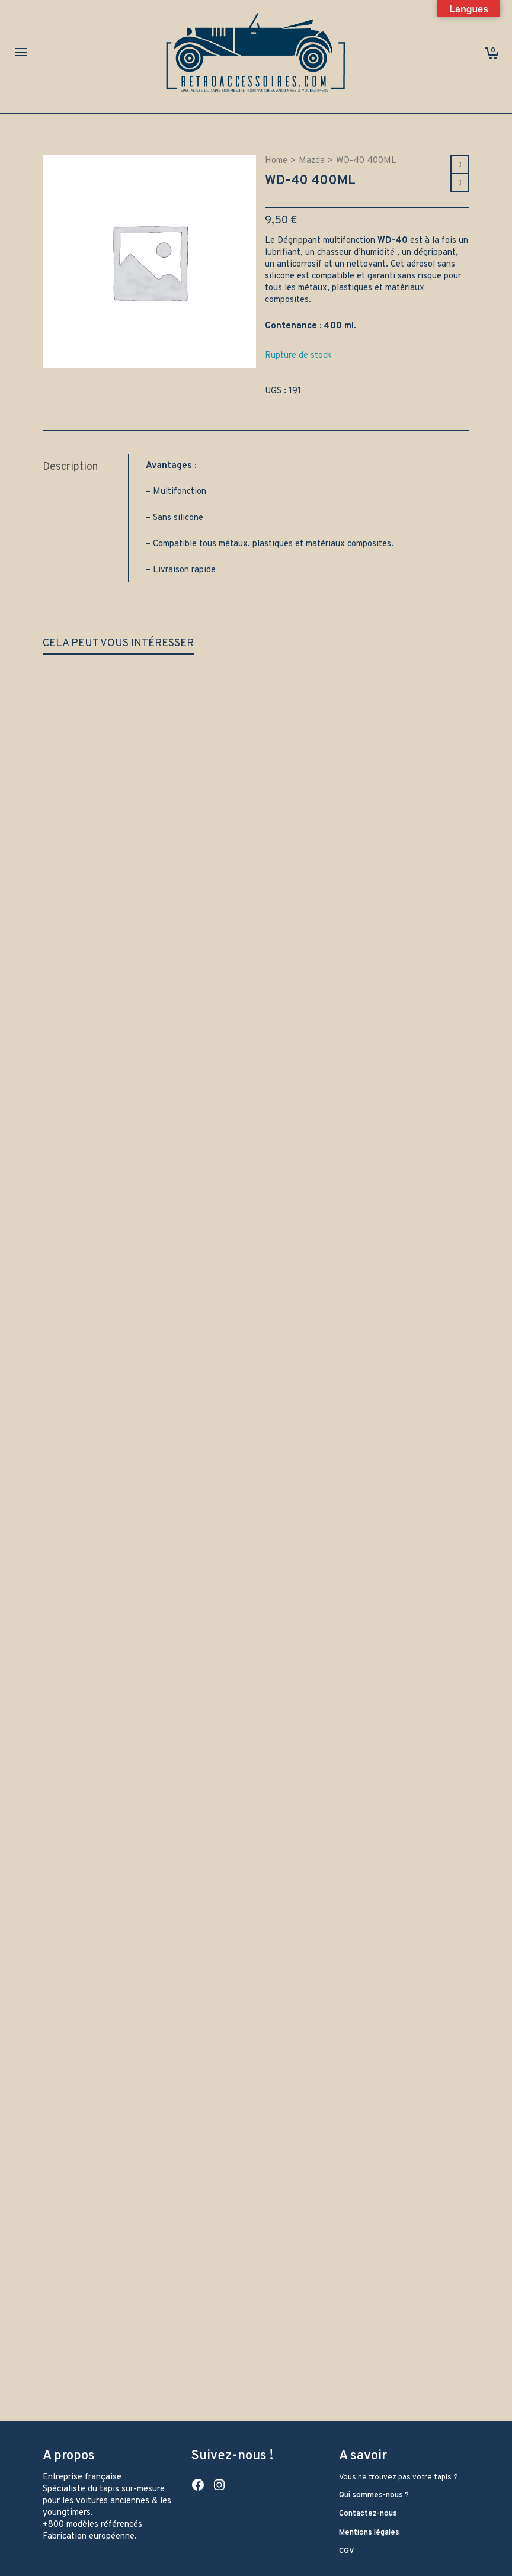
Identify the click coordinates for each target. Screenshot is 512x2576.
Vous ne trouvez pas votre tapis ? (398, 2477)
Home (276, 160)
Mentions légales (369, 2532)
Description (70, 467)
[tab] (85, 467)
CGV (346, 2551)
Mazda (312, 160)
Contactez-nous (368, 2514)
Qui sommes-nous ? (374, 2495)
